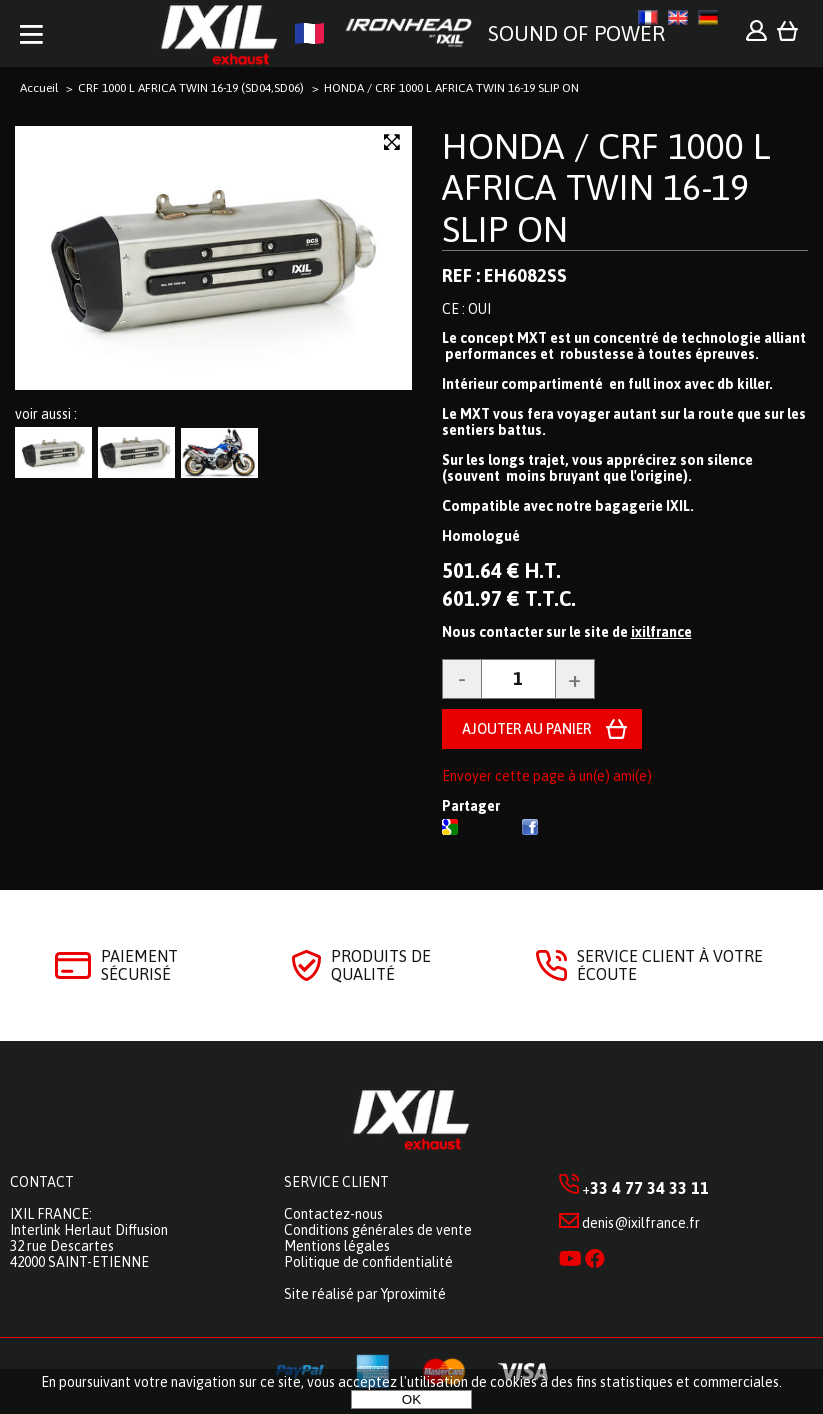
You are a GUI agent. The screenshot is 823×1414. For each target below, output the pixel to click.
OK (411, 1399)
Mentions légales (337, 1246)
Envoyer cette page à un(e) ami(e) (547, 776)
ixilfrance (661, 632)
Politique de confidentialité (368, 1262)
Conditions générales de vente (378, 1230)
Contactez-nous (333, 1214)
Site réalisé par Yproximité (365, 1294)
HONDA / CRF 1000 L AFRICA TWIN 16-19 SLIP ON (606, 187)
